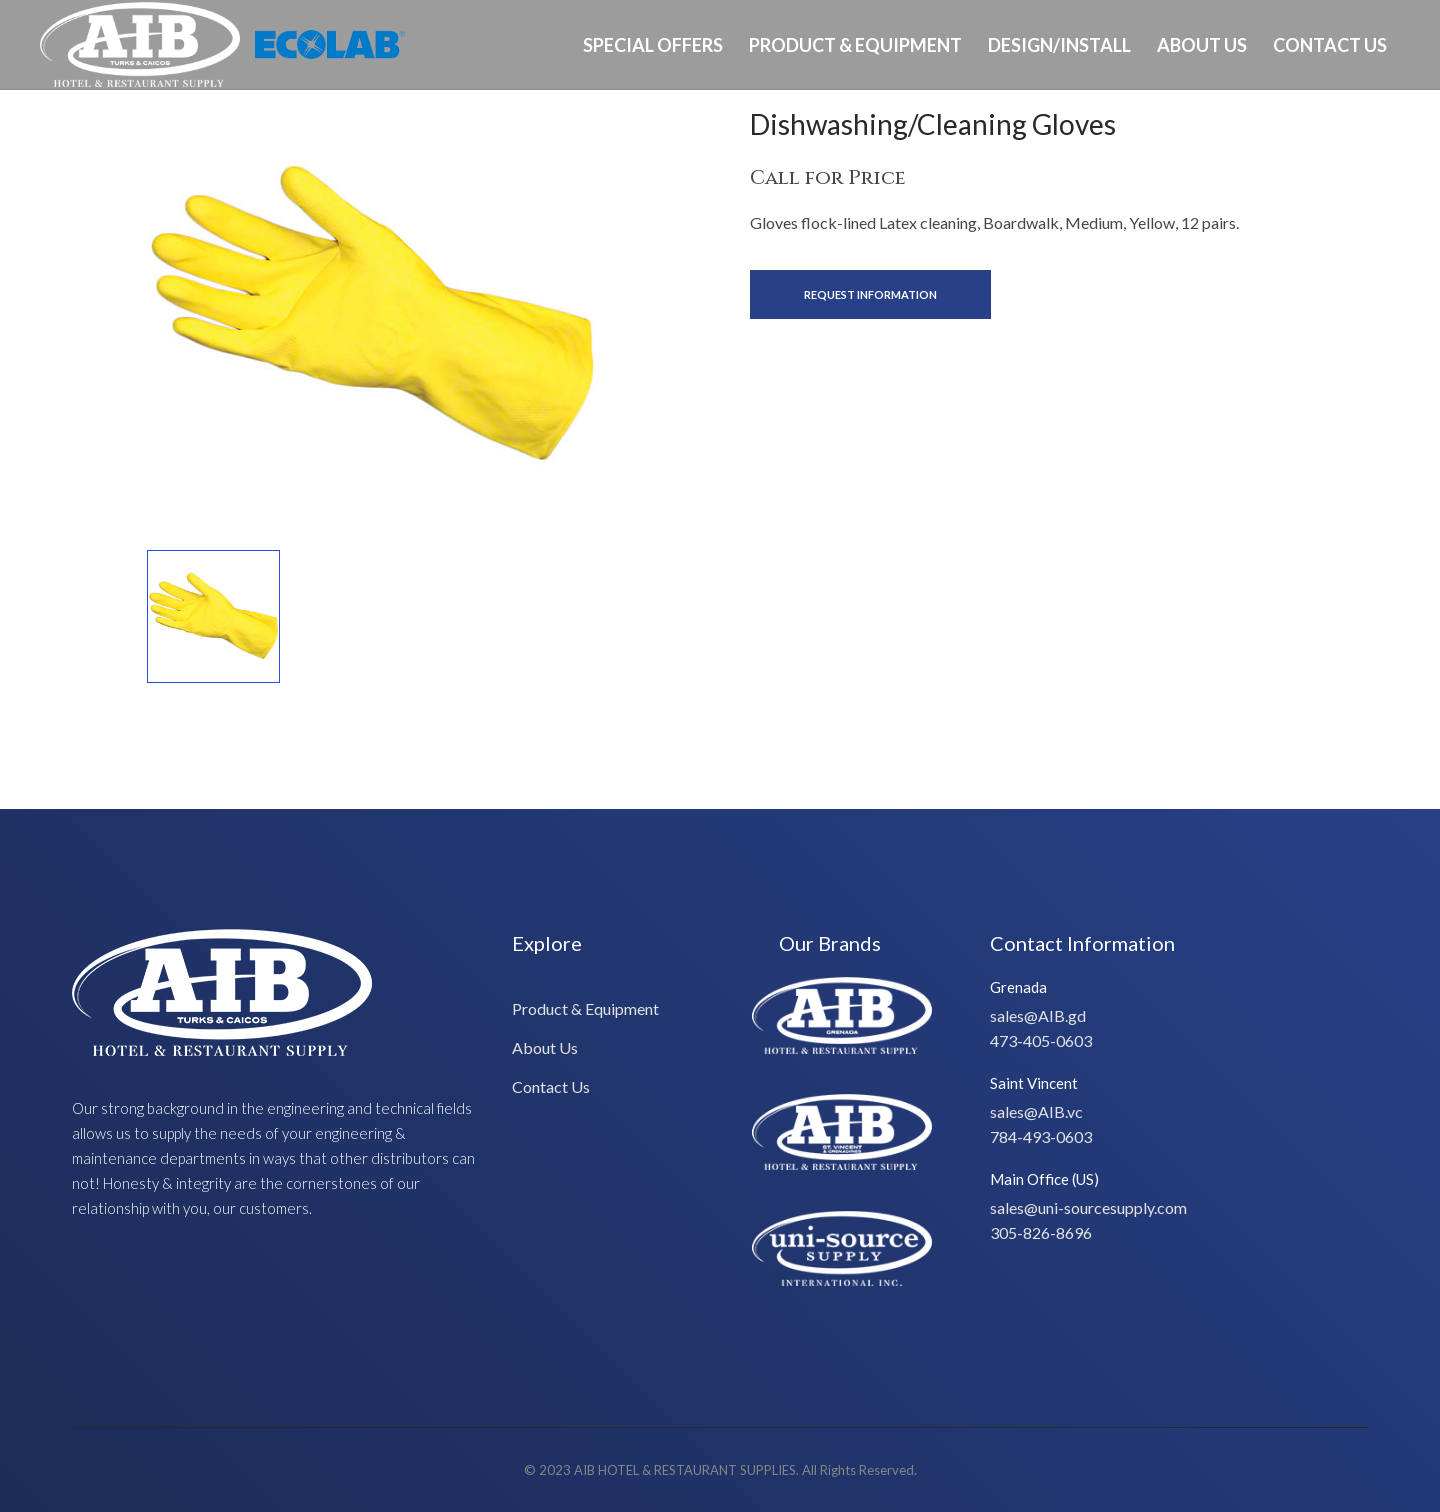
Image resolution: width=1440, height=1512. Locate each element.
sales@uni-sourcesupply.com (1088, 1207)
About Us (1202, 45)
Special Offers (653, 45)
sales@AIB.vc (1036, 1111)
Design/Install (1059, 45)
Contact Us (1330, 45)
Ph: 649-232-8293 (1336, 133)
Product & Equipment (855, 45)
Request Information (870, 294)
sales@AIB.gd (1038, 1015)
